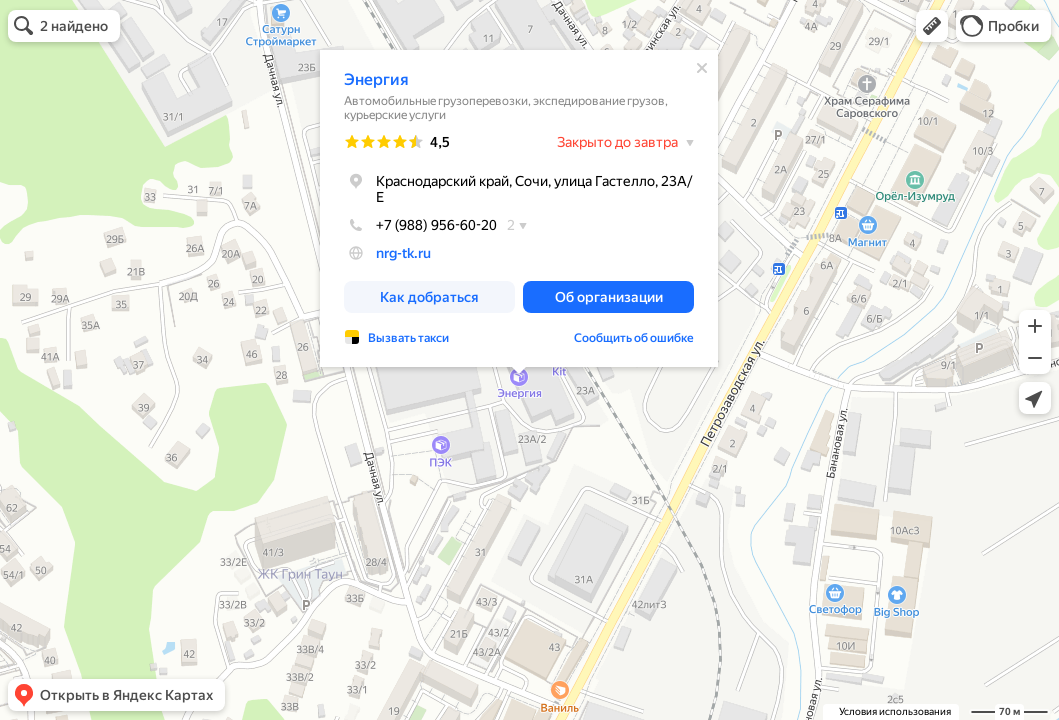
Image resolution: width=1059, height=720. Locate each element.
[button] (932, 26)
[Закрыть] (702, 68)
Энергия (376, 79)
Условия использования (895, 711)
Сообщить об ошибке (634, 338)
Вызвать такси (408, 338)
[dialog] (519, 208)
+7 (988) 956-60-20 (420, 225)
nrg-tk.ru (403, 253)
